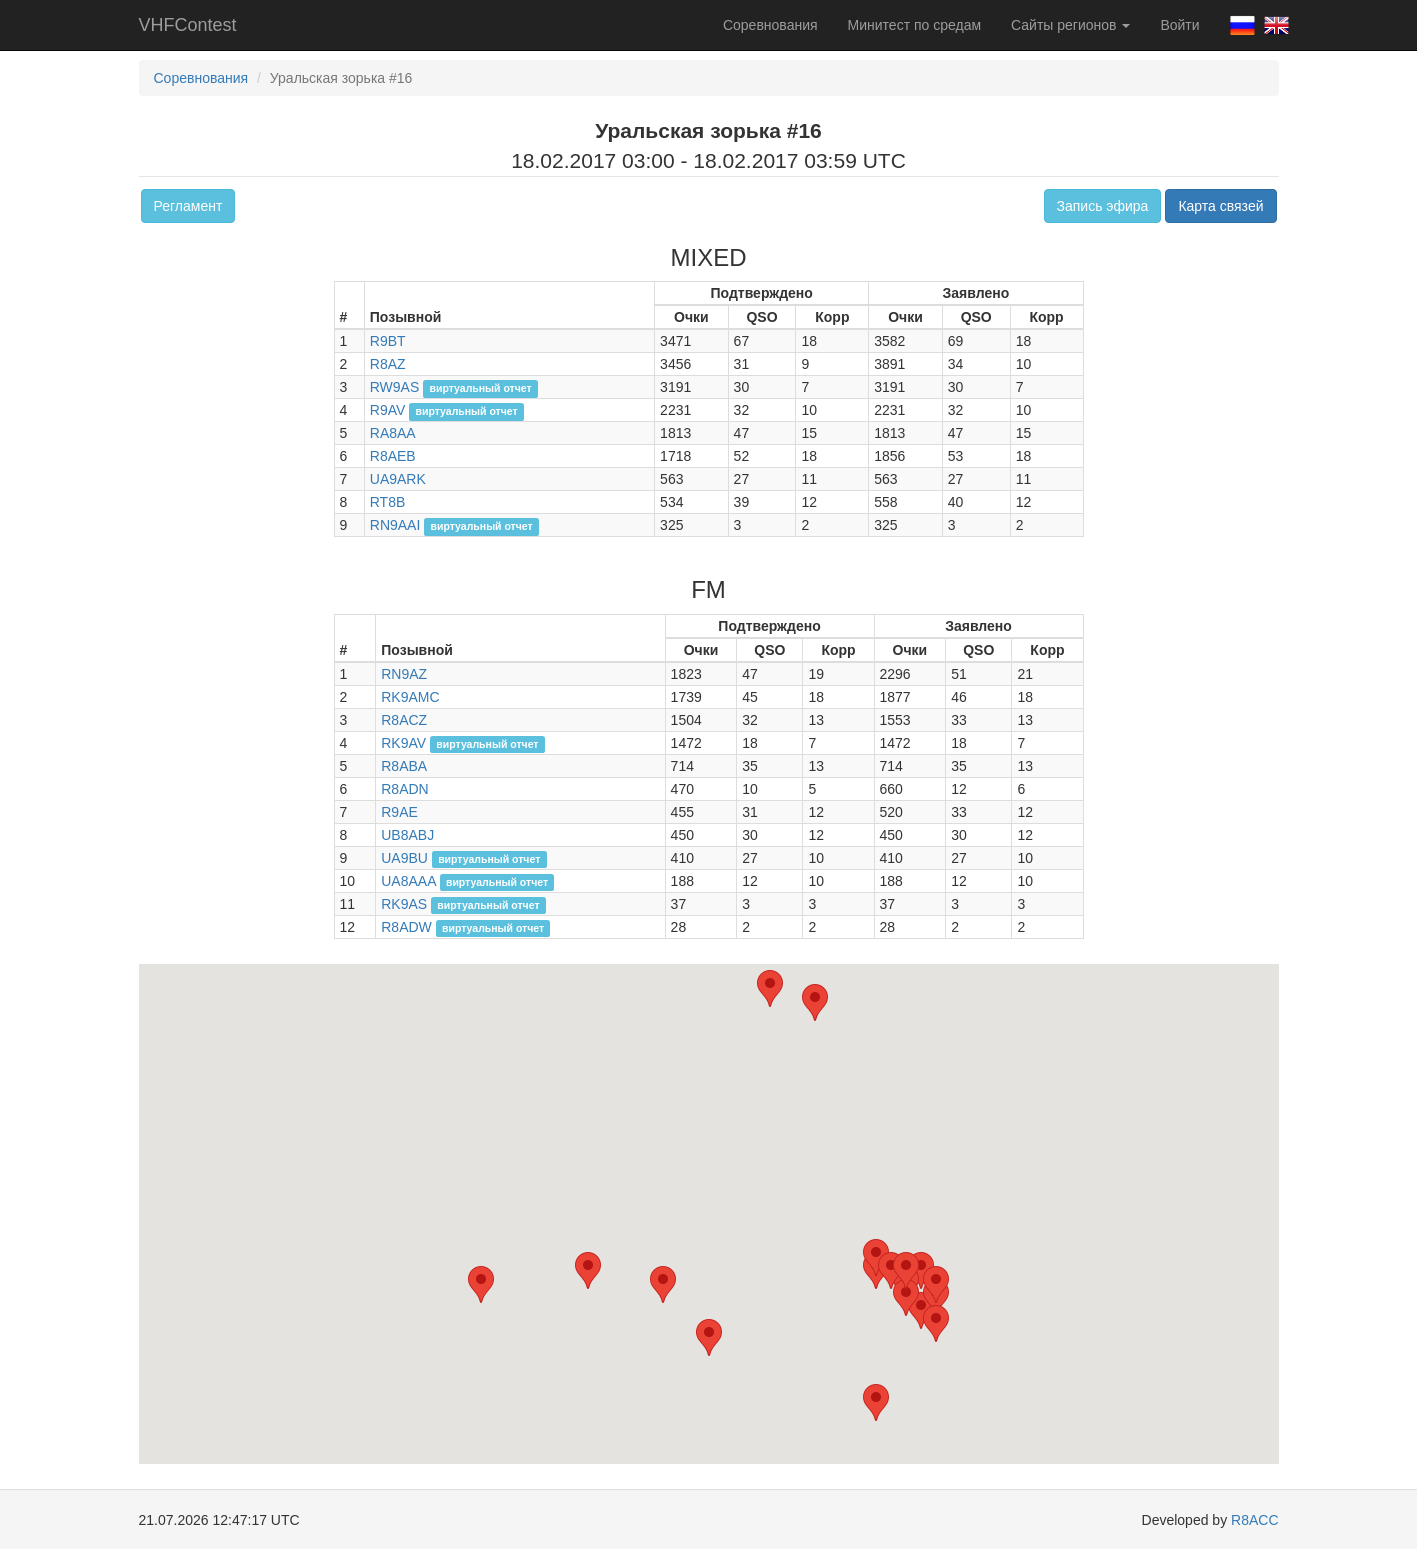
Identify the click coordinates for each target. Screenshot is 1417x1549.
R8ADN (404, 789)
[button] (921, 1310)
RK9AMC (410, 697)
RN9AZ (404, 674)
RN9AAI (395, 525)
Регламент (188, 206)
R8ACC (1254, 1520)
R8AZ (388, 364)
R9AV (388, 410)
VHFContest (188, 25)
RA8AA (393, 433)
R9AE (399, 812)
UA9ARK (398, 479)
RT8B (388, 502)
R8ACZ (404, 720)
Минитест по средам (914, 25)
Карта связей (1220, 206)
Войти (1179, 25)
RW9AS (395, 387)
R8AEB (393, 456)
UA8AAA (408, 881)
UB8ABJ (407, 835)
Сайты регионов (1070, 25)
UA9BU (404, 858)
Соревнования (770, 25)
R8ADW (406, 927)
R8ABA (404, 766)
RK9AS (404, 904)
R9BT (388, 341)
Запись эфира (1103, 206)
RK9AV (403, 743)
